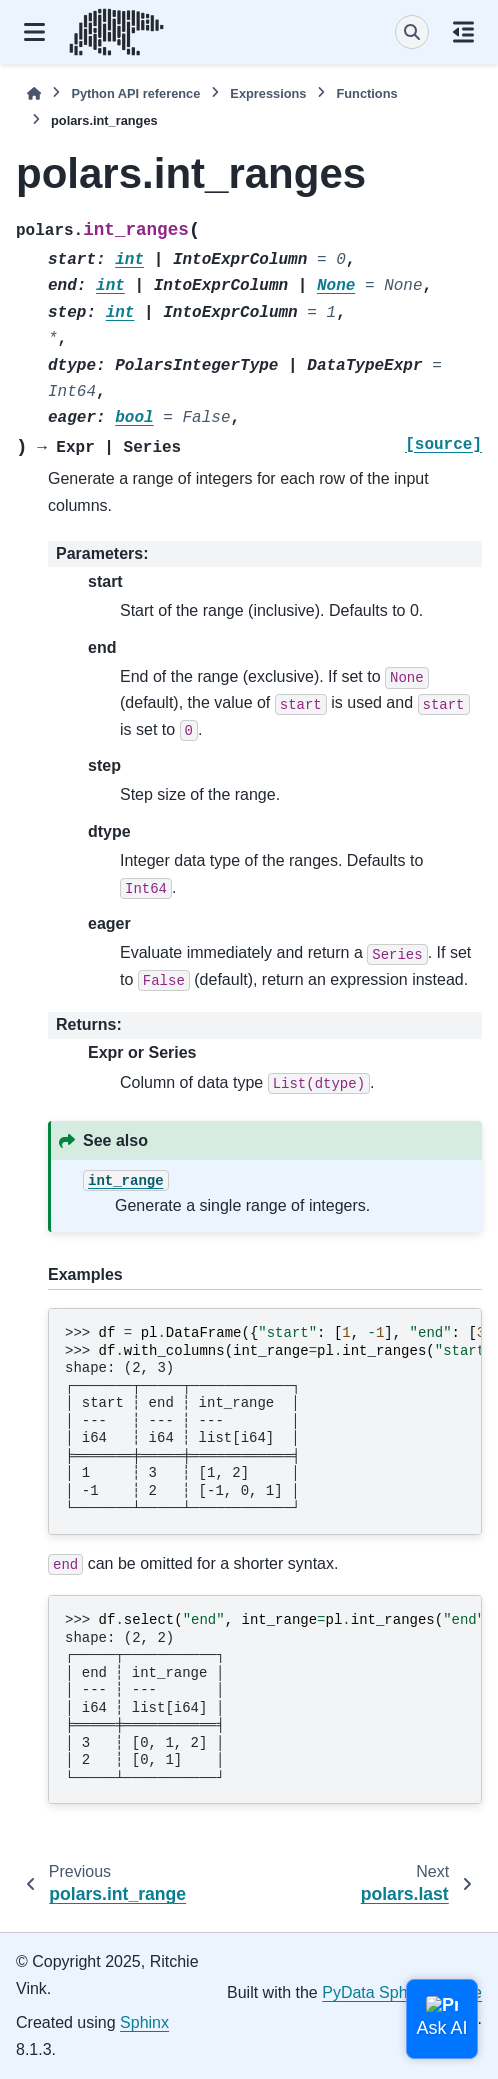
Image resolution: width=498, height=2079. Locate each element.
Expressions (268, 93)
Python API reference (135, 93)
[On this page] (463, 32)
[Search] (412, 32)
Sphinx (144, 2022)
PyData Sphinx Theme (402, 1992)
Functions (366, 93)
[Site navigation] (34, 32)
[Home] (34, 93)
